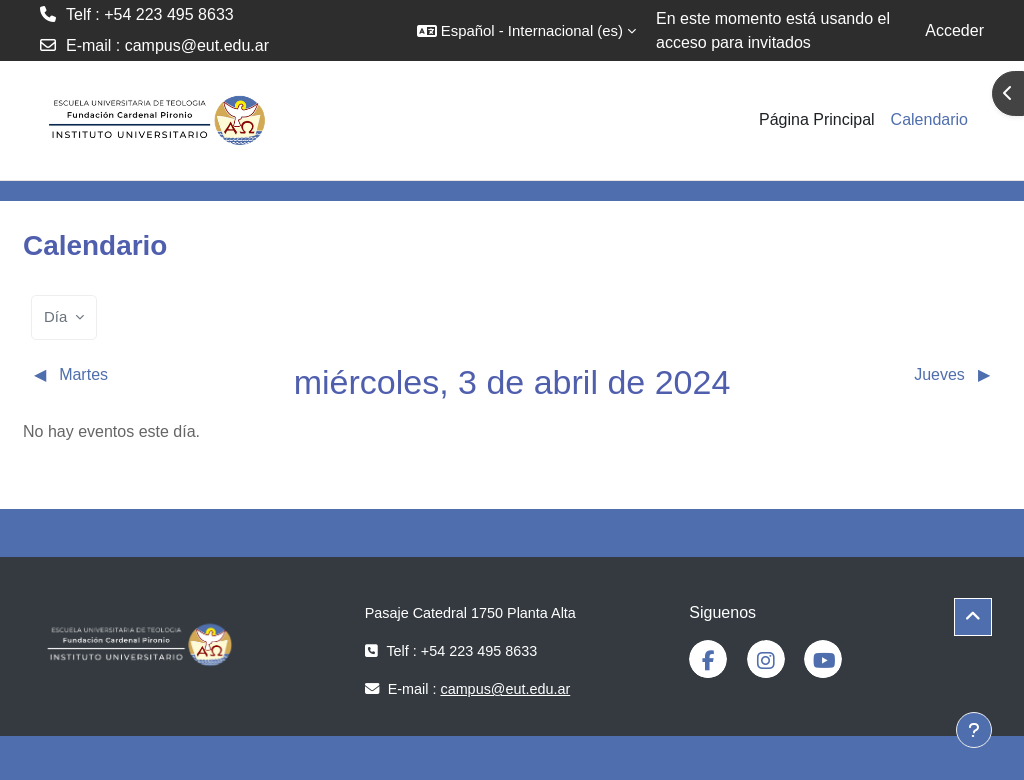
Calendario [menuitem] (929, 119)
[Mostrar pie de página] (974, 730)
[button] (526, 30)
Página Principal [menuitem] (817, 119)
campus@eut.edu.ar (197, 45)
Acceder (954, 30)
